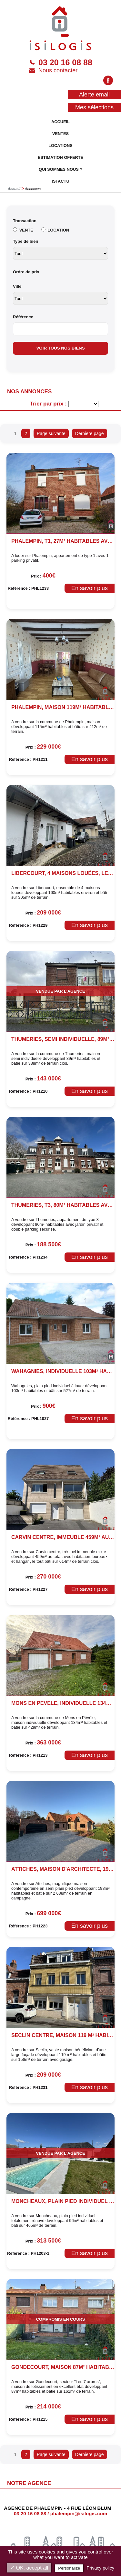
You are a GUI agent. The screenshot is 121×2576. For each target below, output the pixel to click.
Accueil (14, 189)
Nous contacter (53, 70)
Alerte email (94, 94)
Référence (23, 316)
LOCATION (58, 230)
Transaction (24, 220)
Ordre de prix (26, 271)
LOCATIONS (60, 145)
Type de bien (25, 241)
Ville (17, 286)
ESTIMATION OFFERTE (60, 157)
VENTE (26, 230)
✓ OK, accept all (29, 2568)
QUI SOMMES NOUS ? (60, 169)
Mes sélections (94, 107)
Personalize (69, 2568)
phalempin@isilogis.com (78, 2513)
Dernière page (89, 433)
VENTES (60, 133)
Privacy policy (100, 2568)
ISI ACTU (60, 181)
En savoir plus (89, 588)
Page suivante (51, 433)
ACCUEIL (60, 121)
